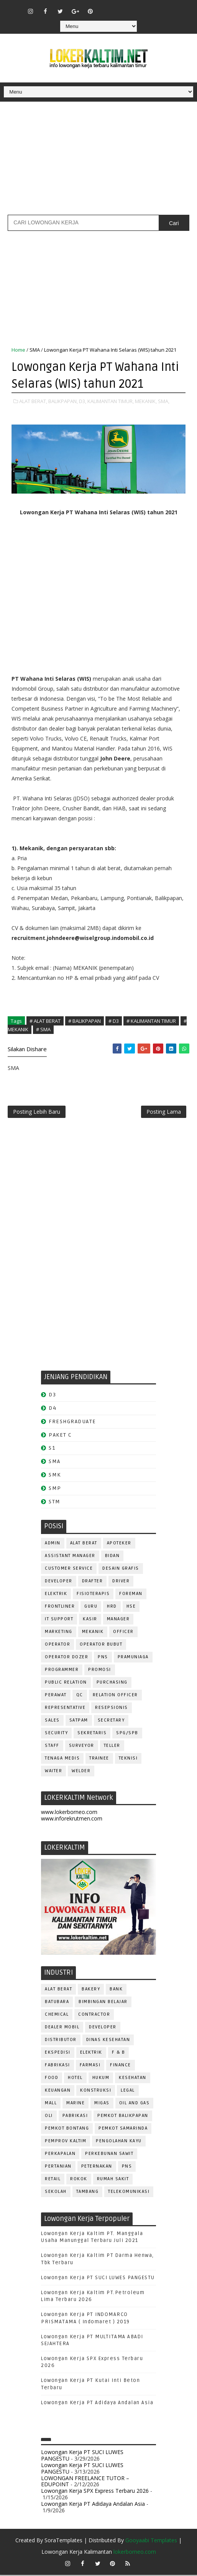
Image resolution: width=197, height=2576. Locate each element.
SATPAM (78, 1721)
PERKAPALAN (60, 2155)
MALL (51, 2104)
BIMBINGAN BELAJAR (103, 2003)
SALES (52, 1721)
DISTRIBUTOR (61, 2041)
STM (55, 1502)
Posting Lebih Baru (36, 1112)
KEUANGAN (58, 2091)
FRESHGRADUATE (72, 1422)
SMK (55, 1475)
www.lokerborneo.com (69, 1813)
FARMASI (90, 2066)
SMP (55, 1489)
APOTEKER (119, 1544)
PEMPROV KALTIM (65, 2142)
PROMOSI (99, 1670)
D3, (82, 400)
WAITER (53, 1771)
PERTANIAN (58, 2167)
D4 (52, 1409)
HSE (131, 1607)
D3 (52, 1396)
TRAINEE (99, 1759)
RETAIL (53, 2180)
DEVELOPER (58, 1582)
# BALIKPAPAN (84, 1020)
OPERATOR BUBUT (101, 1645)
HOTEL (75, 2079)
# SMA (43, 1029)
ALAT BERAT (83, 1544)
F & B (118, 2053)
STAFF (52, 1746)
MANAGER (118, 1620)
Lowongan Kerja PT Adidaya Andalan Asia (97, 2403)
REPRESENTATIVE (65, 1708)
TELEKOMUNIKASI (128, 2193)
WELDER (81, 1771)
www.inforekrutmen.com (71, 1819)
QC (79, 1696)
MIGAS (102, 2104)
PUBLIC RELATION (66, 1683)
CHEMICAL (57, 2015)
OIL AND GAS (134, 2104)
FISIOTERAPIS (93, 1594)
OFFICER (123, 1632)
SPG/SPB (127, 1734)
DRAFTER (92, 1582)
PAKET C (60, 1435)
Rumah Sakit (113, 2180)
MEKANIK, (146, 400)
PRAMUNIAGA (133, 1658)
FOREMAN (131, 1594)
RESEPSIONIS (111, 1708)
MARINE (75, 2104)
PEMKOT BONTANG (67, 2129)
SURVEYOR (81, 1746)
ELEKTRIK (56, 1594)
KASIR (90, 1620)
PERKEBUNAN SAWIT (109, 2155)
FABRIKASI (57, 2066)
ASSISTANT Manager (70, 1556)
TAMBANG (87, 2193)
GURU (90, 1607)
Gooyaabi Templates (151, 2541)
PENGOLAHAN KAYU (119, 2142)
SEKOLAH (56, 2193)
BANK (116, 1990)
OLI (49, 2117)
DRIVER (121, 1582)
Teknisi (128, 1759)
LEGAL (128, 2091)
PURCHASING (112, 1683)
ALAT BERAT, (33, 400)
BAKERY (91, 1990)
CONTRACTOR (94, 2015)
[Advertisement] (98, 161)
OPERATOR (57, 1645)
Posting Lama (163, 1112)
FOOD (51, 2079)
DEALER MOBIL (62, 2028)
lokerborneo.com (134, 2552)
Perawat (56, 1696)
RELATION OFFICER (115, 1696)
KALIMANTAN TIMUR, (110, 400)
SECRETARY (111, 1721)
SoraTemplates (63, 2541)
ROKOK (78, 2180)
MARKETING (58, 1632)
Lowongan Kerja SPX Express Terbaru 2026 (95, 2491)
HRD (112, 1607)
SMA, (163, 400)
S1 (52, 1449)
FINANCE (120, 2066)
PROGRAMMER (62, 1670)
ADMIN (53, 1544)
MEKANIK (93, 1632)
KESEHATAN (132, 2079)
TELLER (112, 1746)
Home (18, 349)
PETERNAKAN (96, 2167)
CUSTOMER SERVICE (69, 1569)
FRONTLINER (60, 1607)
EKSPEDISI (58, 2053)
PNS (103, 1658)
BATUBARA (57, 2003)
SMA (35, 349)
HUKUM (101, 2079)
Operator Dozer (66, 1658)
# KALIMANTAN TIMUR (151, 1020)
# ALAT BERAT (45, 1020)
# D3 (113, 1020)
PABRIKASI (75, 2117)
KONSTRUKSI (95, 2091)
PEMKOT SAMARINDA (123, 2129)
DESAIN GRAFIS (120, 1569)
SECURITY (56, 1734)
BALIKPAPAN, (63, 400)
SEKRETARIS (92, 1734)
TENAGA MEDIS (62, 1759)
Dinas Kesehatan (108, 2041)
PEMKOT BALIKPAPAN (122, 2117)
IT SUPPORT (59, 1620)
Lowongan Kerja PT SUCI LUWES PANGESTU (98, 2278)
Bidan (112, 1556)
